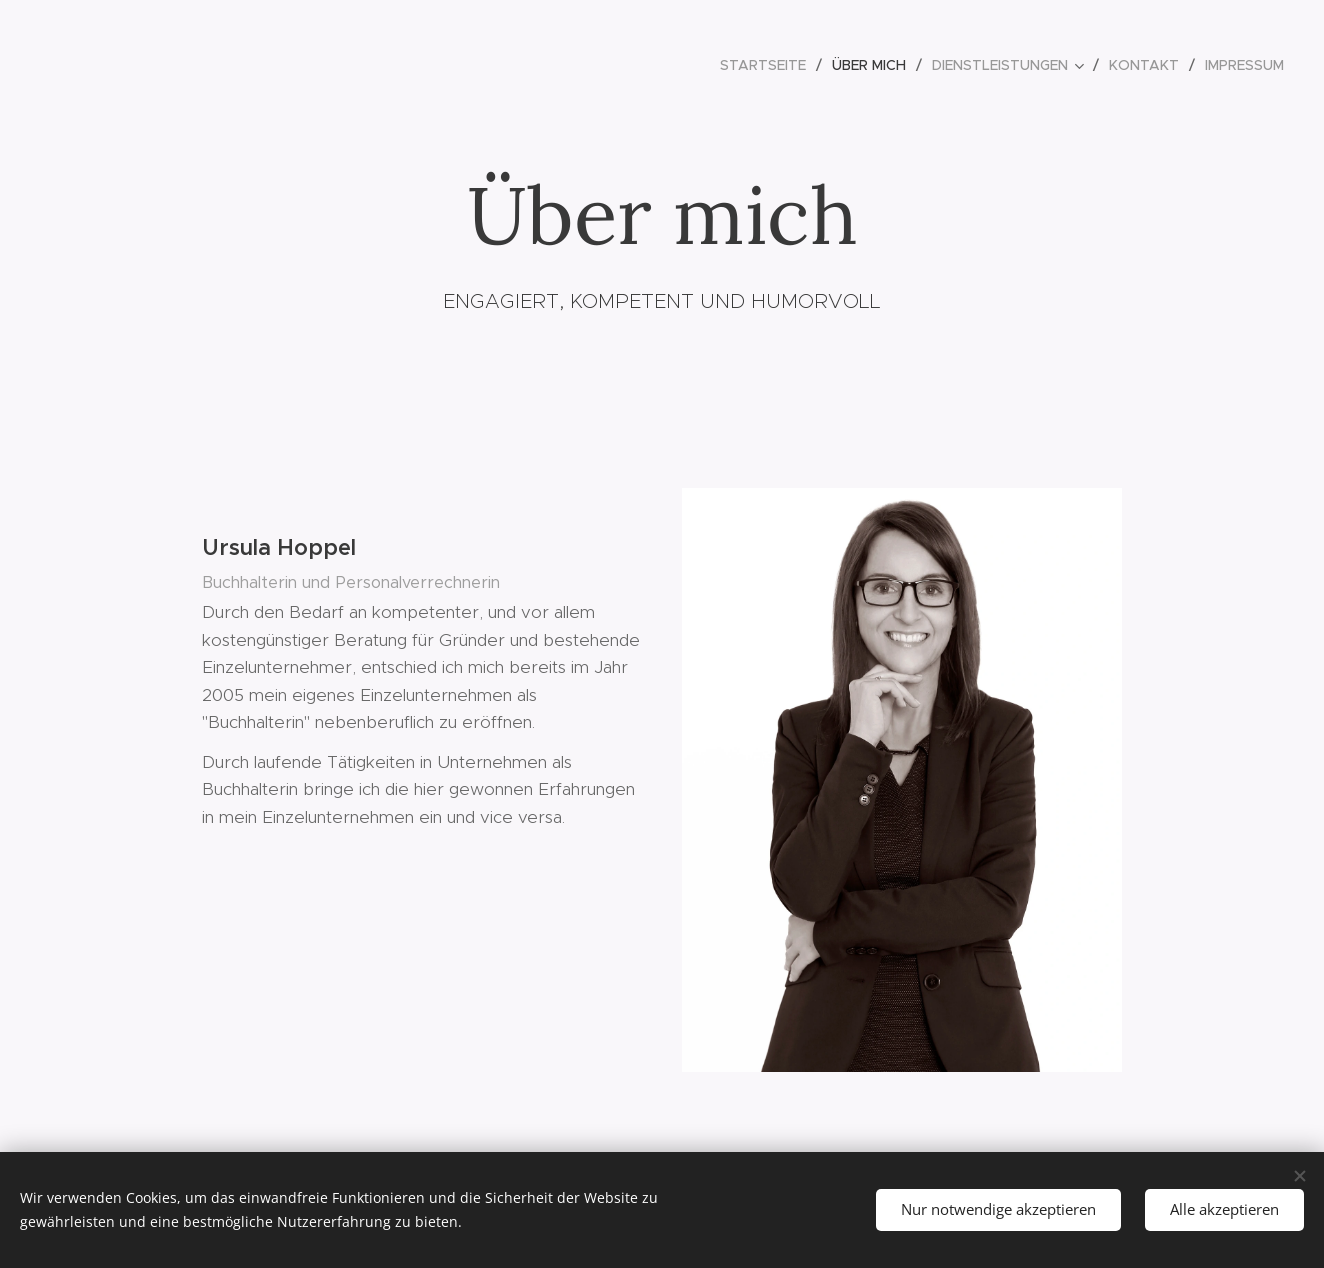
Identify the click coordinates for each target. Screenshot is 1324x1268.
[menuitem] (768, 65)
